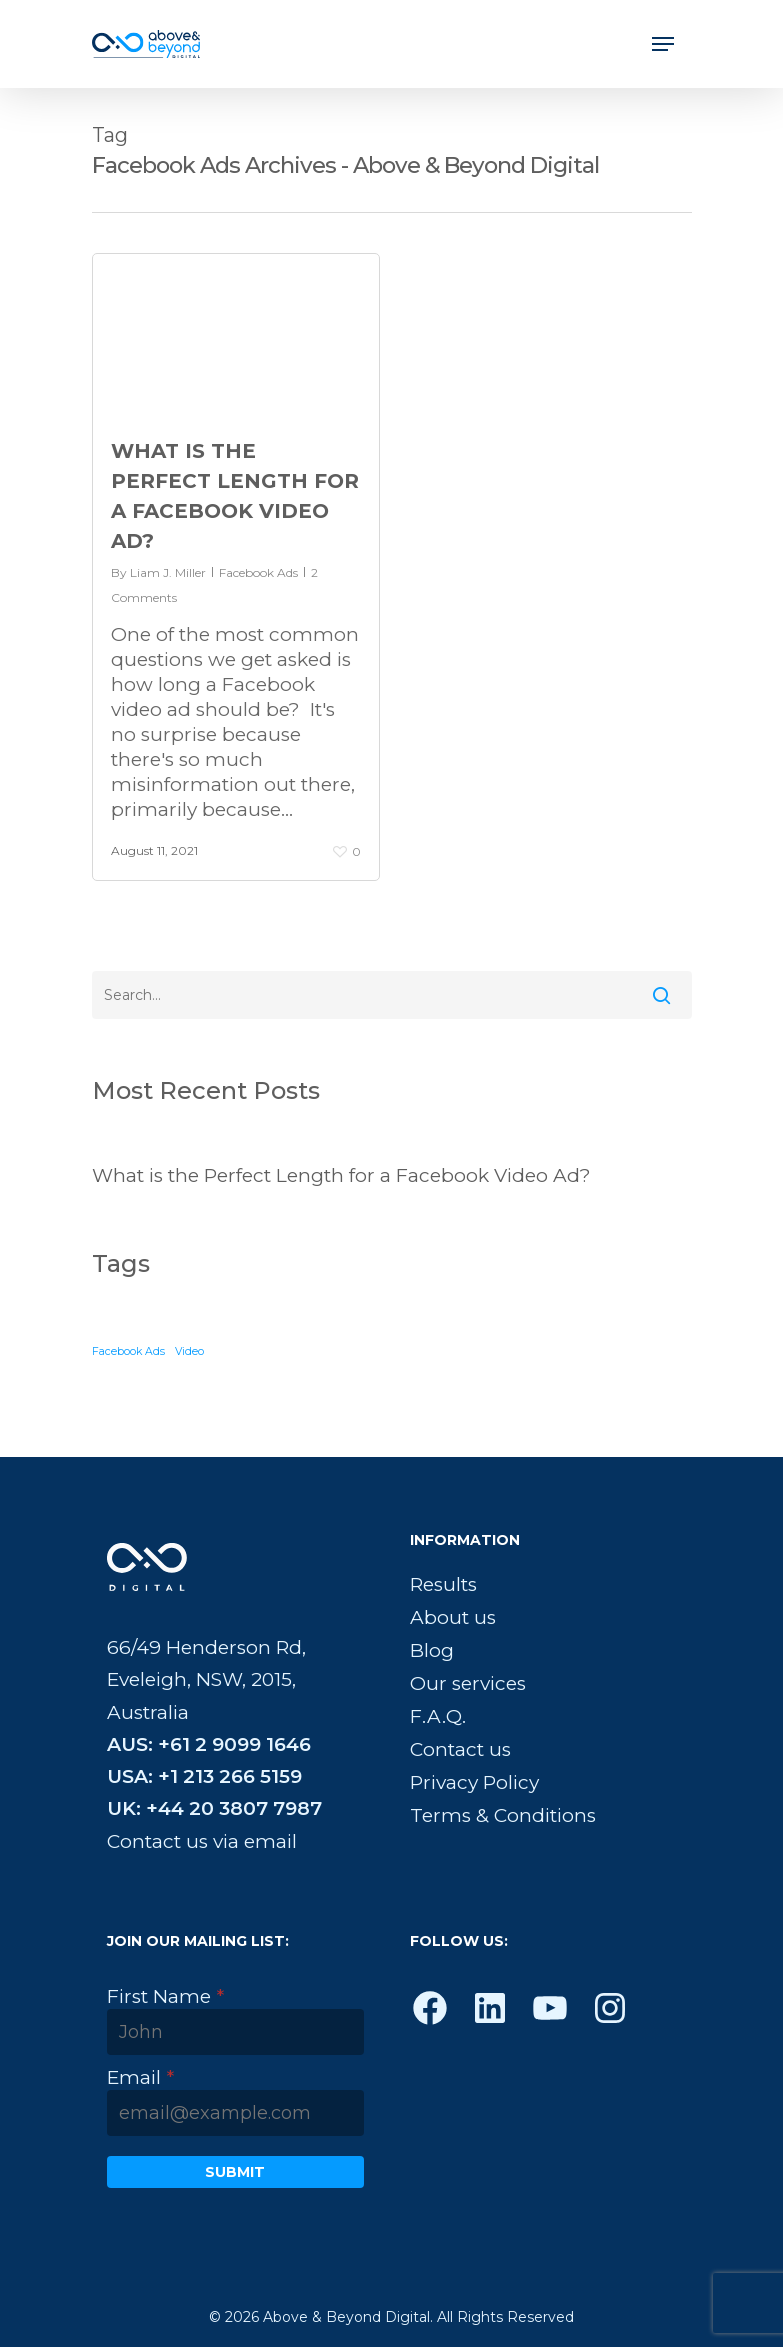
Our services (468, 1683)
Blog (432, 1650)
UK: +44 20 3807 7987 (214, 1808)
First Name (165, 1996)
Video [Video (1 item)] (189, 1351)
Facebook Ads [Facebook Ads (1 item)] (128, 1351)
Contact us (460, 1749)
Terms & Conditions (503, 1815)
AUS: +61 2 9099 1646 (209, 1744)
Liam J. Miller (168, 572)
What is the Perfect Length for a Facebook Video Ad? (341, 1175)
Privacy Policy (474, 1782)
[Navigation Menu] (663, 44)
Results (443, 1584)
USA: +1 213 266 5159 (204, 1776)
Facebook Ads (258, 572)
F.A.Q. (438, 1716)
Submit (235, 2172)
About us (453, 1617)
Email (140, 2077)
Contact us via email (202, 1841)
